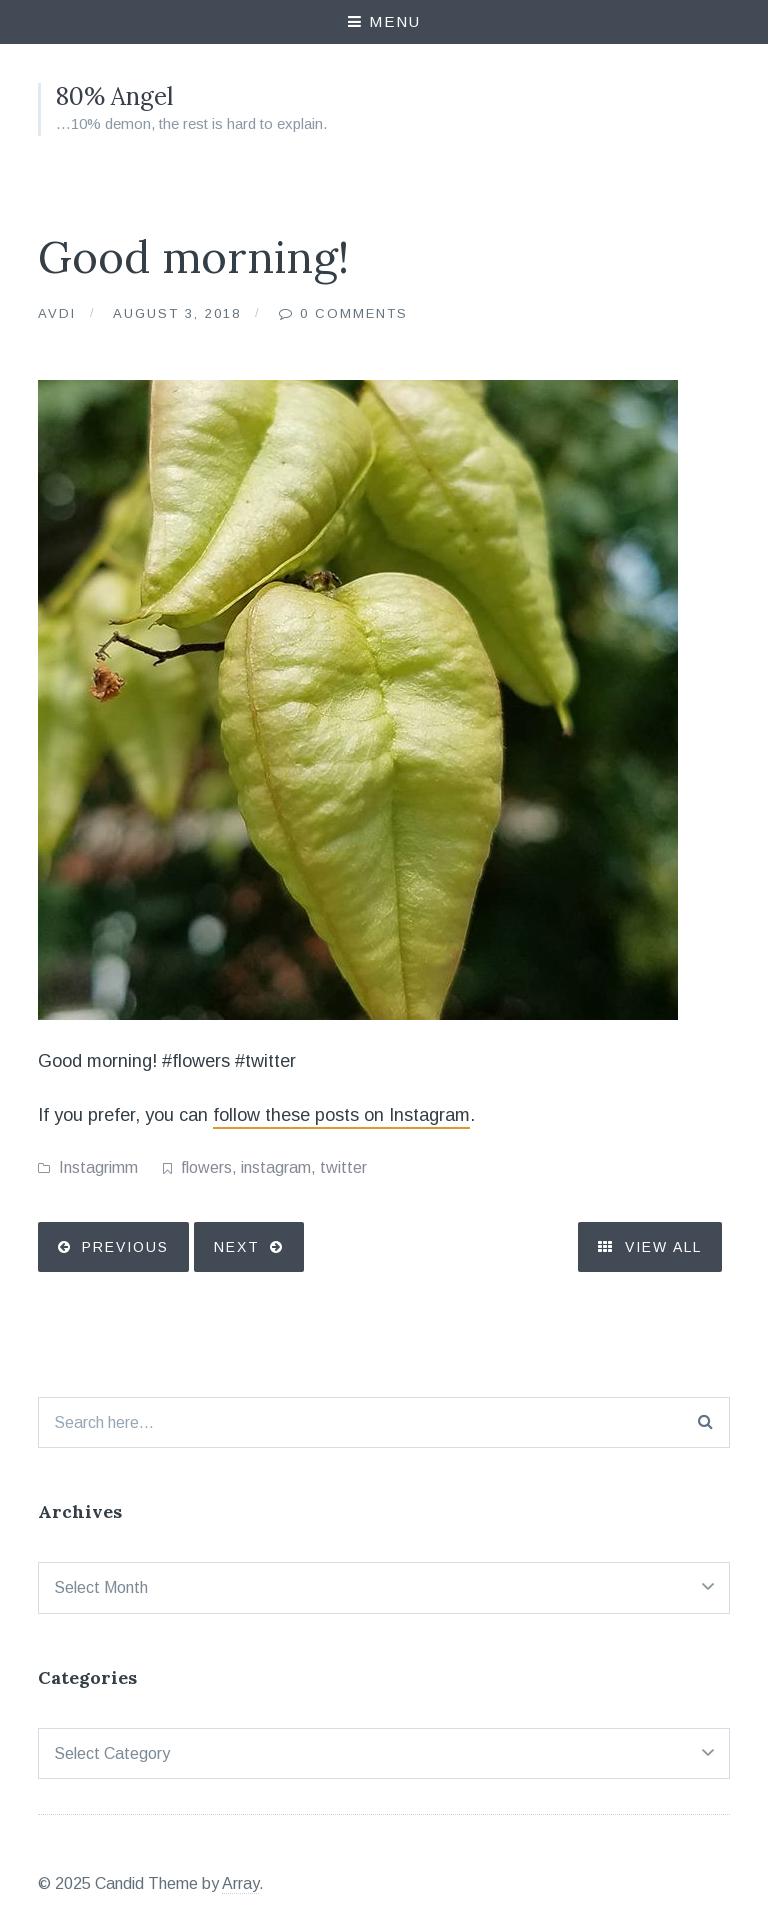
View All (650, 1247)
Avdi (57, 313)
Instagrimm (98, 1167)
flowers (206, 1167)
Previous (125, 1247)
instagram (276, 1167)
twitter (343, 1167)
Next (237, 1247)
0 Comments (354, 313)
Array (240, 1883)
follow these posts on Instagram (341, 1115)
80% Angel (114, 96)
